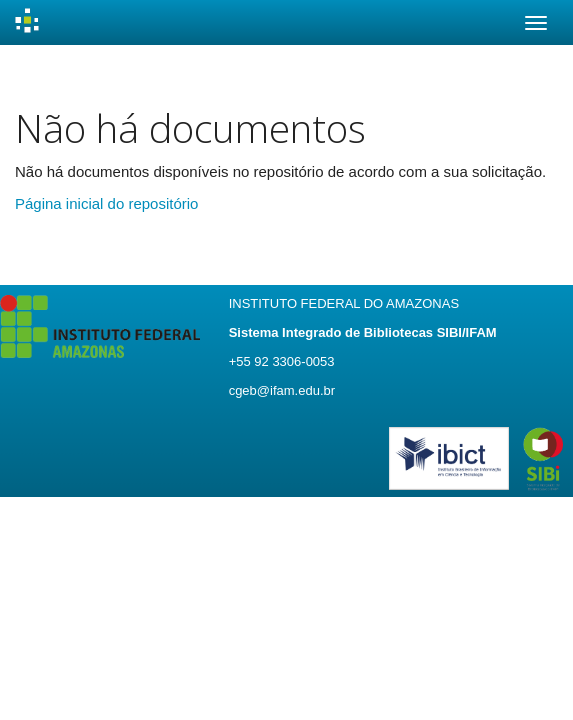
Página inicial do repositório (106, 203)
